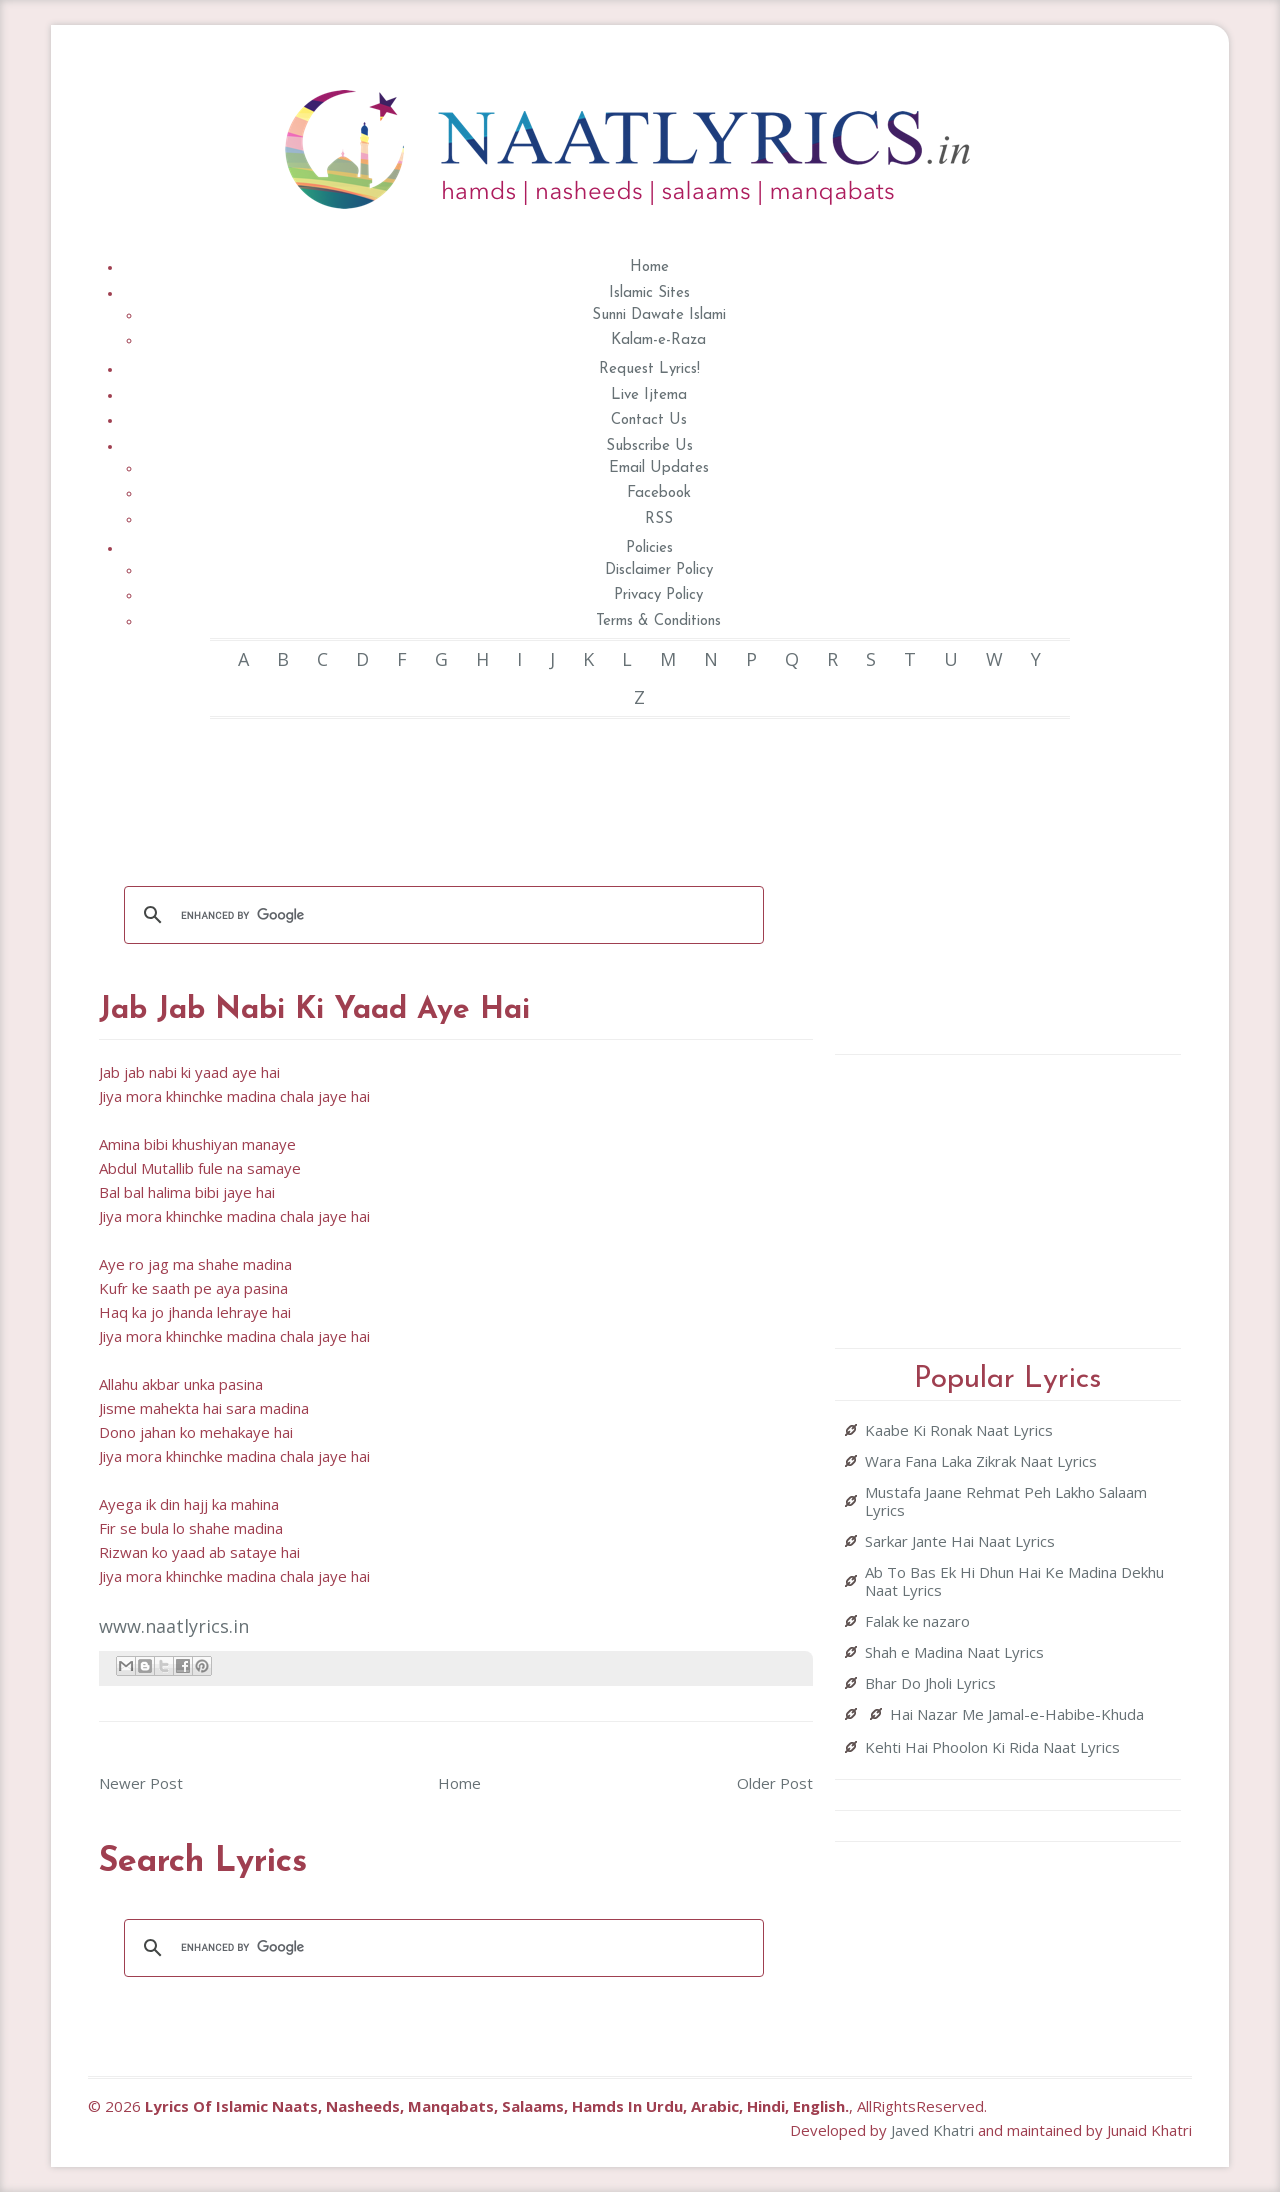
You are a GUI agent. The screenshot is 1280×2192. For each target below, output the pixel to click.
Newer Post (141, 1783)
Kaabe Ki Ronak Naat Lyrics (959, 1430)
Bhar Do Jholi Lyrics (930, 1683)
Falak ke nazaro (917, 1621)
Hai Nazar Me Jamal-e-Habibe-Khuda (1017, 1714)
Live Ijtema (649, 395)
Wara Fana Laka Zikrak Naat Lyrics (981, 1461)
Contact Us (649, 420)
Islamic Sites (649, 293)
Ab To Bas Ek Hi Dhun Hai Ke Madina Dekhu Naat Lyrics (1014, 1581)
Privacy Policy (658, 595)
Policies (649, 548)
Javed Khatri (932, 2130)
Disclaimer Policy (659, 570)
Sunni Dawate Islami (659, 315)
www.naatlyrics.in (174, 1626)
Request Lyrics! (649, 369)
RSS (659, 519)
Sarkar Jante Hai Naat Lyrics (960, 1541)
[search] (441, 915)
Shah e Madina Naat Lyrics (954, 1652)
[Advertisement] (463, 789)
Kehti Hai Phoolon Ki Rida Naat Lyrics (992, 1747)
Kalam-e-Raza (658, 340)
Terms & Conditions (658, 621)
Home (649, 267)
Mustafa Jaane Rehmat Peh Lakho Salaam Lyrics (1006, 1501)
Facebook (659, 493)
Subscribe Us (649, 446)
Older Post (775, 1783)
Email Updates (659, 468)
